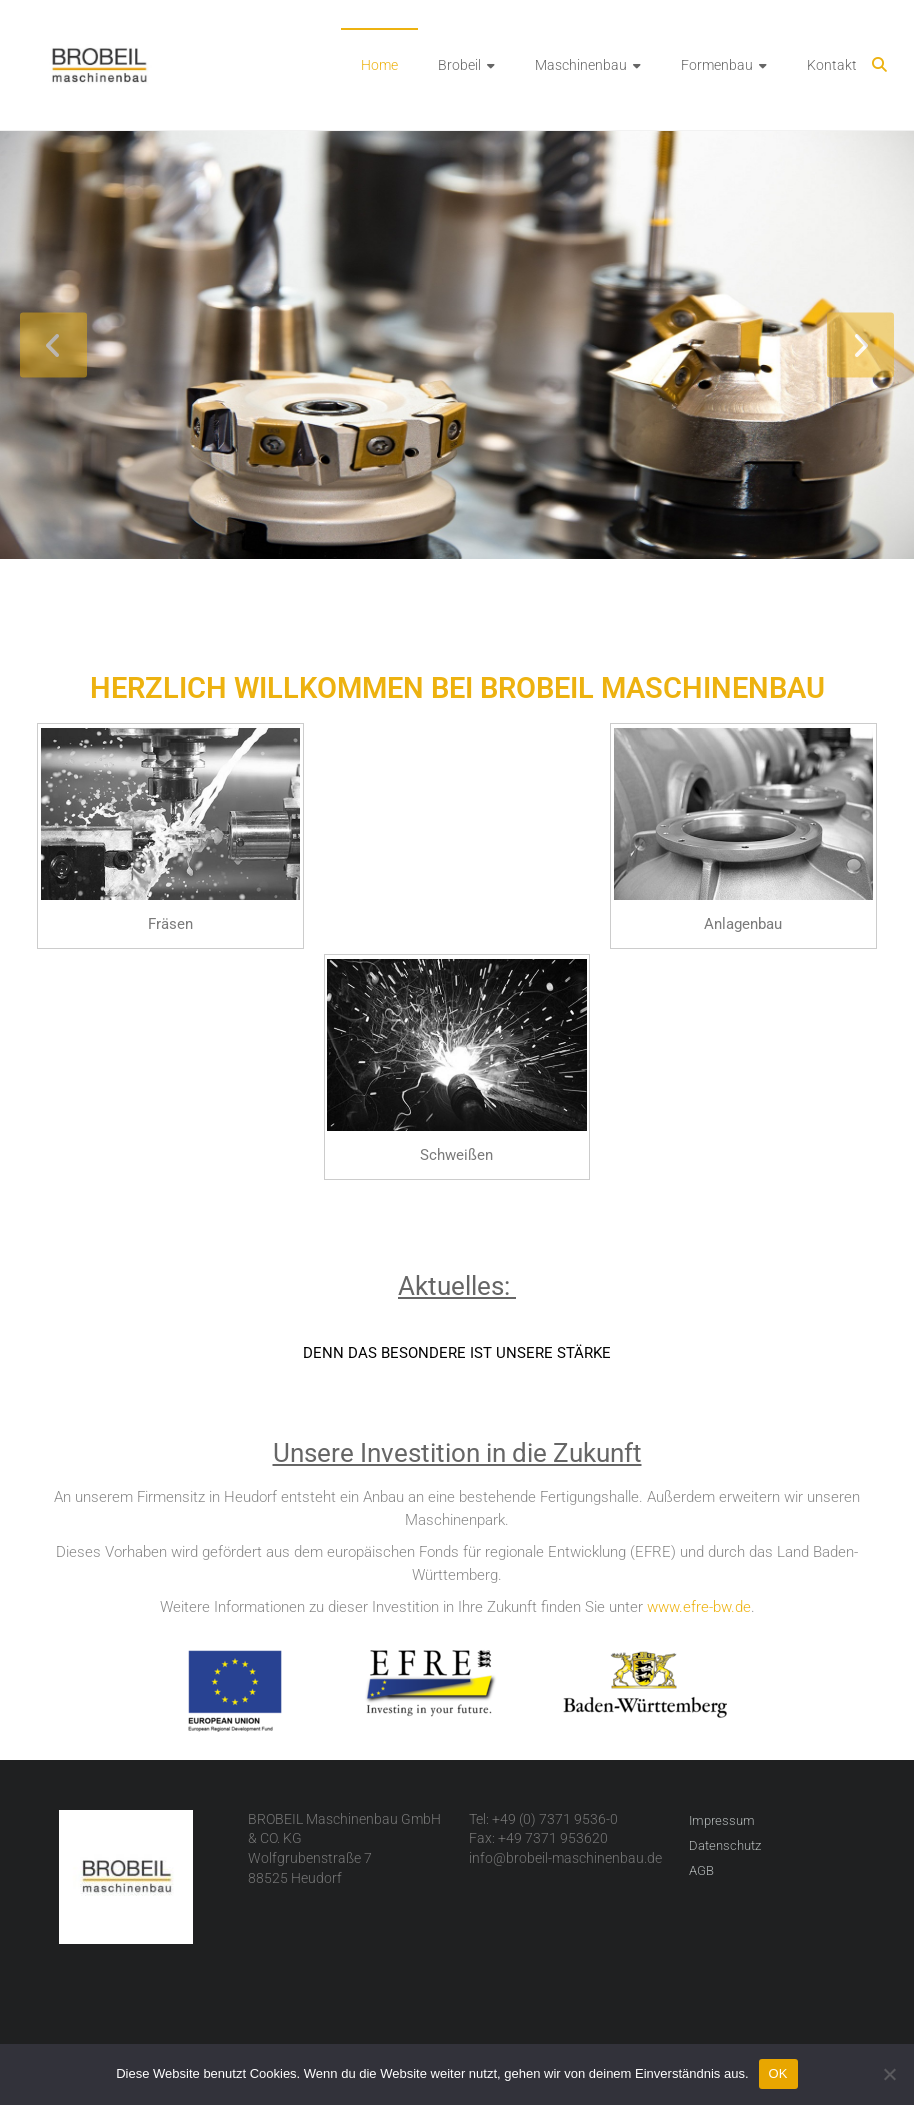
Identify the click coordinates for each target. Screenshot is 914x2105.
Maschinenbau (581, 65)
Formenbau (717, 65)
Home (379, 65)
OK (778, 2073)
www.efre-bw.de (699, 1607)
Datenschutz (725, 1845)
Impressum (722, 1820)
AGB (701, 1870)
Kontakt (832, 65)
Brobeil (459, 65)
